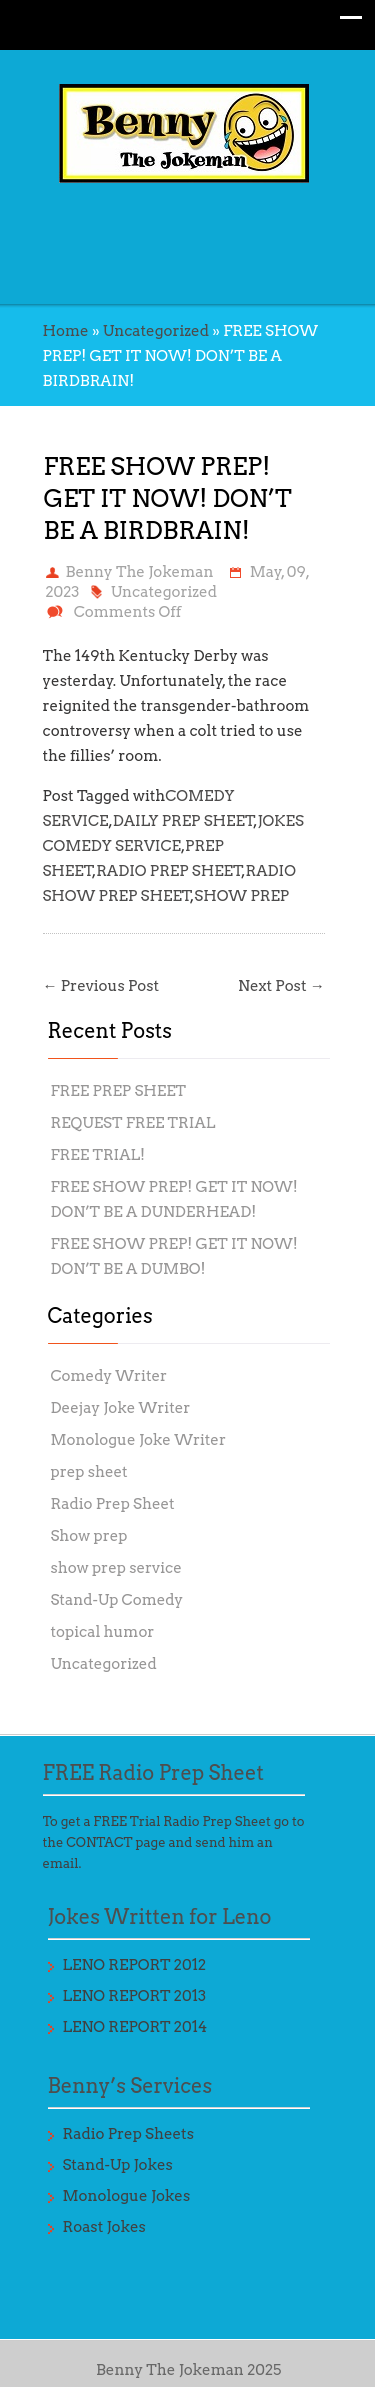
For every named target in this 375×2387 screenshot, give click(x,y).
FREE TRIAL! (98, 1155)
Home (66, 331)
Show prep (89, 1536)
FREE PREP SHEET (119, 1091)
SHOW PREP (241, 896)
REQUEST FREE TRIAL (133, 1123)
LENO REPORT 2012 (135, 1965)
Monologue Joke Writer (138, 1440)
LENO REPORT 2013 (135, 1996)
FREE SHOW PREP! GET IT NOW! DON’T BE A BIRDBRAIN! (168, 498)
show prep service (116, 1568)
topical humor (103, 1632)
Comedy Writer (109, 1376)
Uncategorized (156, 331)
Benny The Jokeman (140, 572)
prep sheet (89, 1472)
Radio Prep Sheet (113, 1504)
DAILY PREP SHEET (184, 821)
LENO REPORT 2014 (135, 2027)
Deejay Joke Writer (121, 1408)
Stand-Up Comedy (117, 1600)
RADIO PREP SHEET (169, 871)
